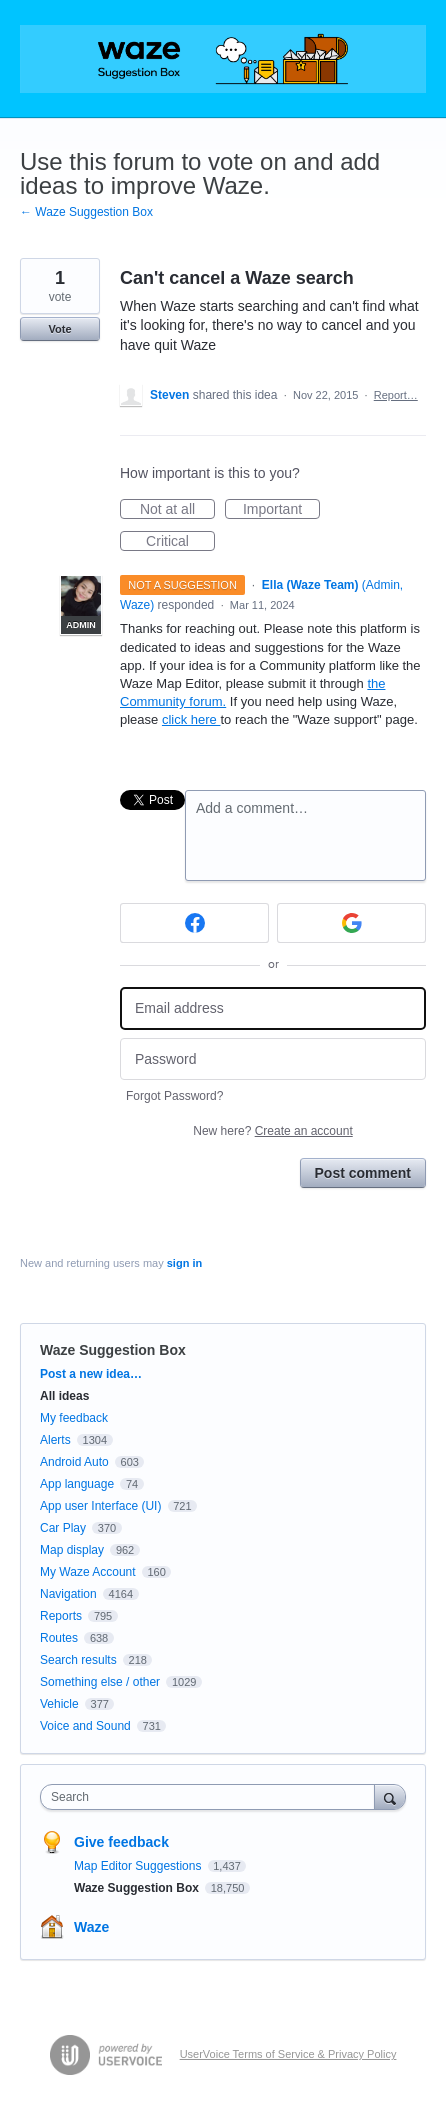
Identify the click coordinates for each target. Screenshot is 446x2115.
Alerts (55, 1440)
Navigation (68, 1594)
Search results (78, 1660)
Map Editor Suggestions (139, 1866)
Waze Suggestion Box (113, 1350)
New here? (272, 1131)
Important (281, 510)
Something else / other (100, 1682)
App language (77, 1484)
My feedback (74, 1418)
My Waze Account (88, 1572)
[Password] (273, 1059)
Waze (91, 1927)
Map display (72, 1550)
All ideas (64, 1396)
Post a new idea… (91, 1374)
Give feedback (121, 1842)
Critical (180, 542)
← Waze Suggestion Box (86, 212)
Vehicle (59, 1704)
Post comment (363, 1173)
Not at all (177, 510)
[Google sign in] (351, 923)
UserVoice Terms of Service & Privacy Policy (288, 2054)
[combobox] (212, 1797)
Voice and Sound (85, 1726)
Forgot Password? (174, 1096)
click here (191, 719)
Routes (59, 1638)
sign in (184, 1263)
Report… (396, 395)
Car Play (63, 1528)
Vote (59, 329)
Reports (61, 1616)
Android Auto (74, 1462)
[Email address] (273, 1008)
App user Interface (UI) (100, 1506)
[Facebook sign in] (194, 923)
